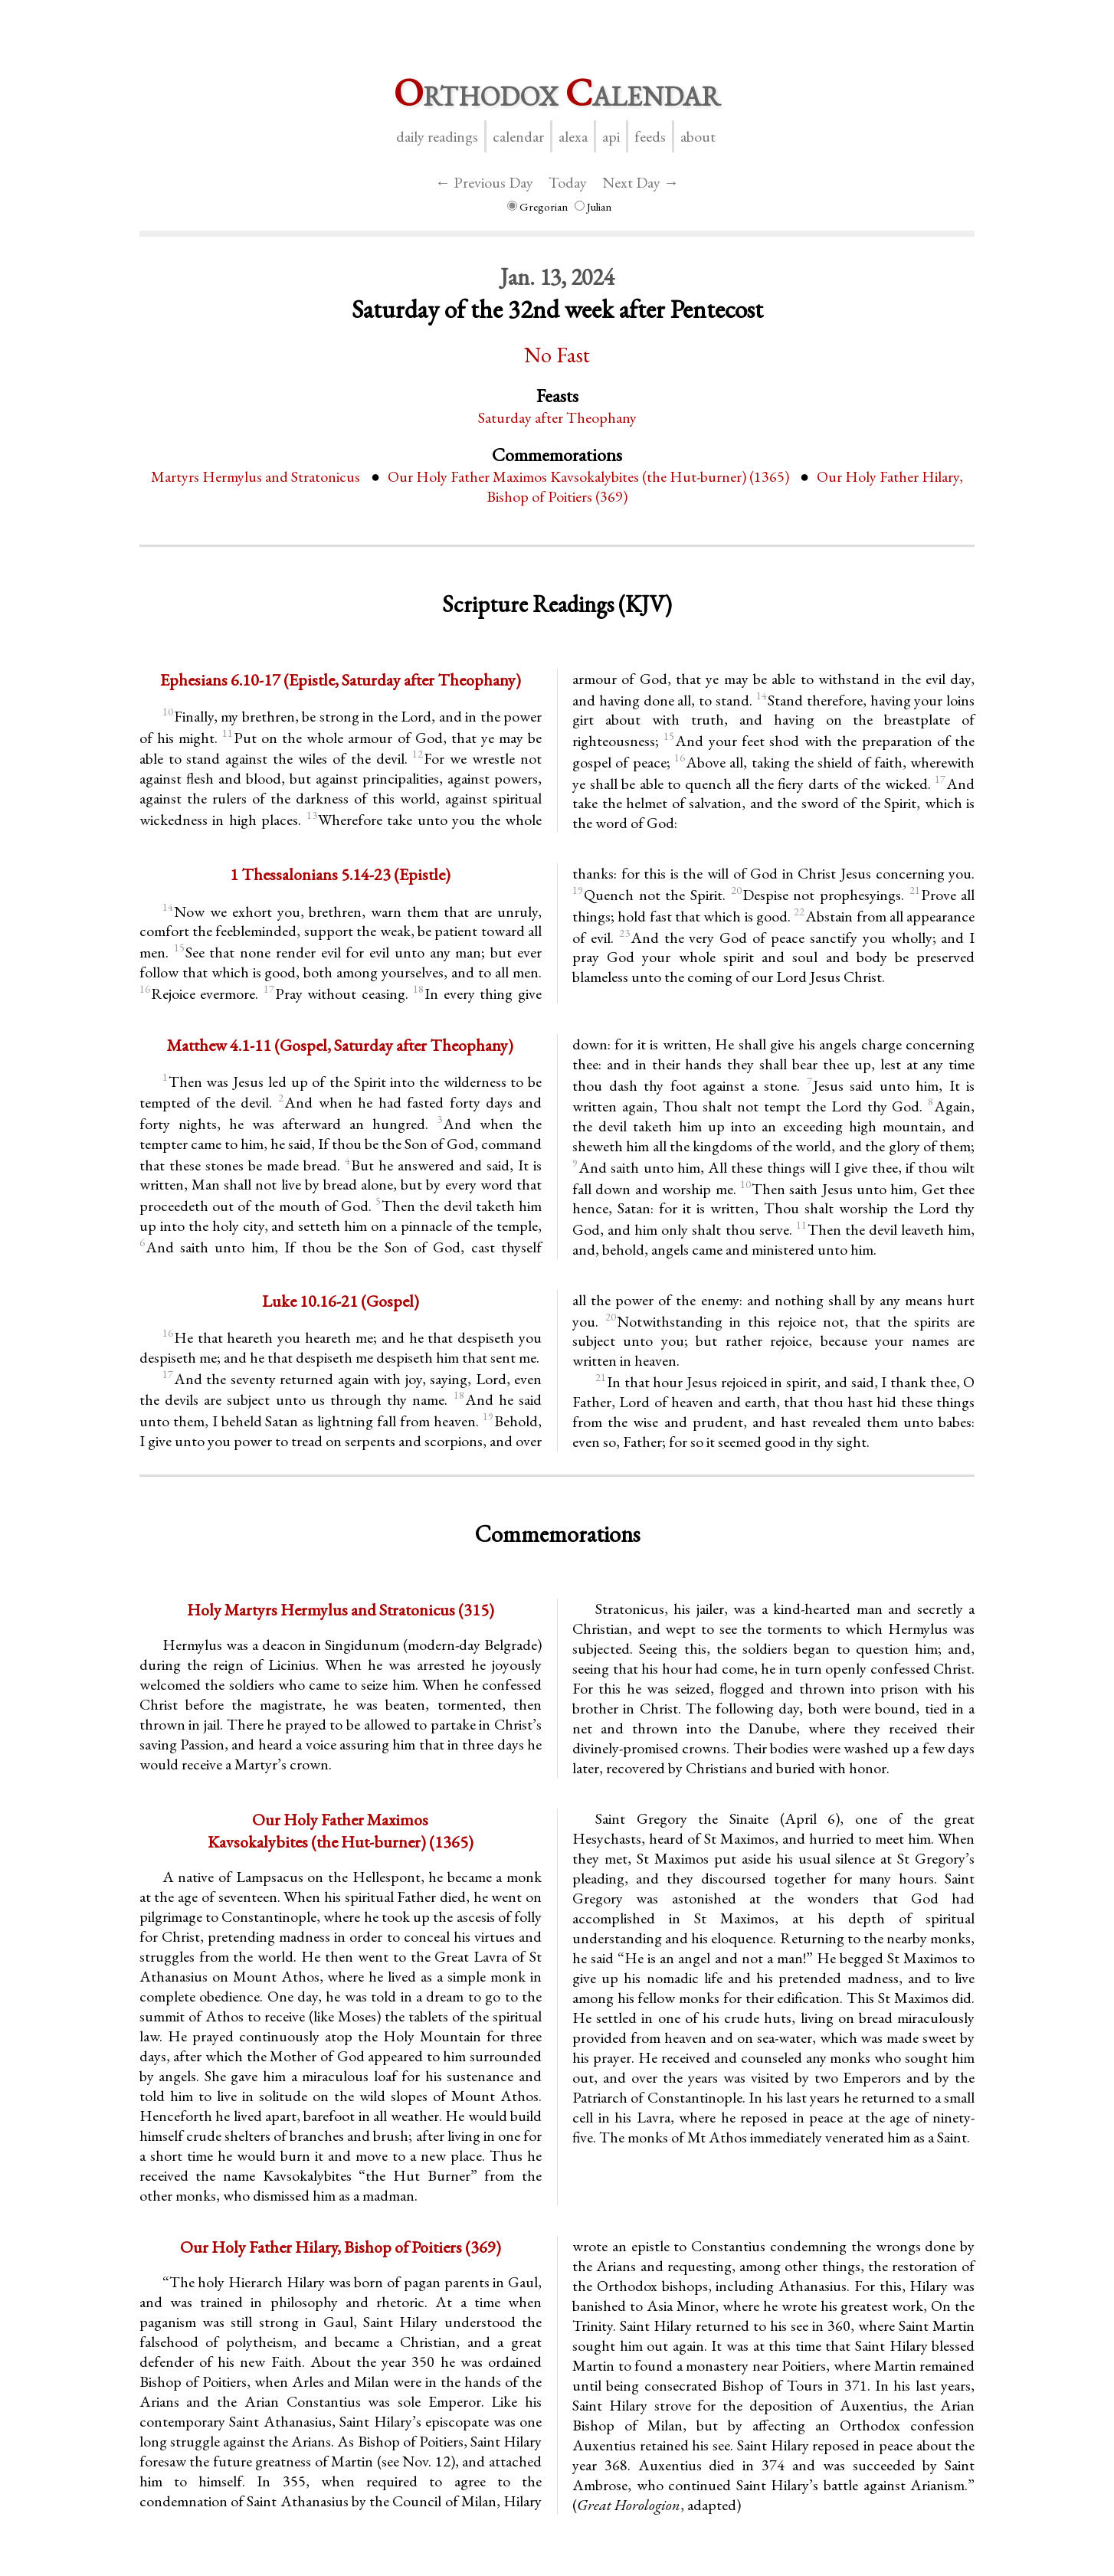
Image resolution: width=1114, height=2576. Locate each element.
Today (568, 182)
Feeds (650, 136)
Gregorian (537, 206)
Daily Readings (437, 136)
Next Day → (640, 182)
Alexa (573, 136)
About (698, 136)
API (611, 136)
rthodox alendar (557, 92)
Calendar (518, 136)
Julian (593, 206)
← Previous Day (484, 182)
